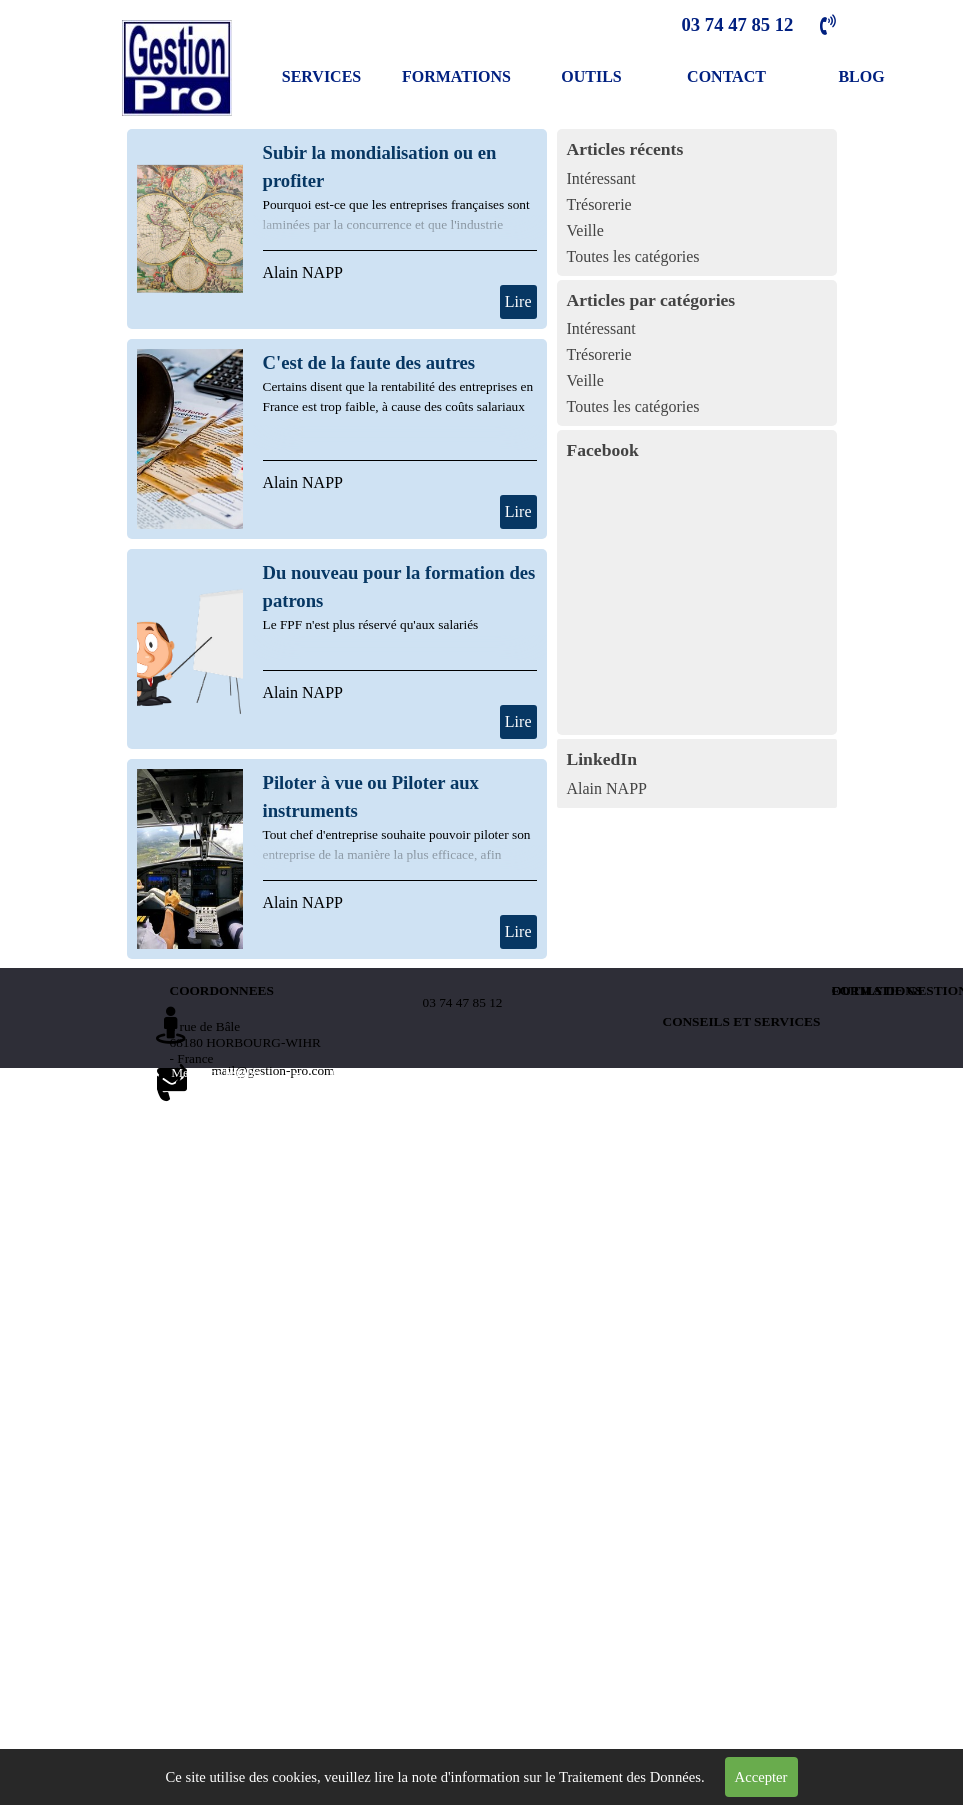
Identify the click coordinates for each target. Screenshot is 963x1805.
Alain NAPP (303, 272)
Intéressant (601, 178)
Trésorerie (599, 204)
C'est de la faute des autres (369, 362)
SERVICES (321, 76)
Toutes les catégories (633, 256)
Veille (585, 230)
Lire (518, 301)
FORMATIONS (456, 76)
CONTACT (726, 76)
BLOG (861, 76)
